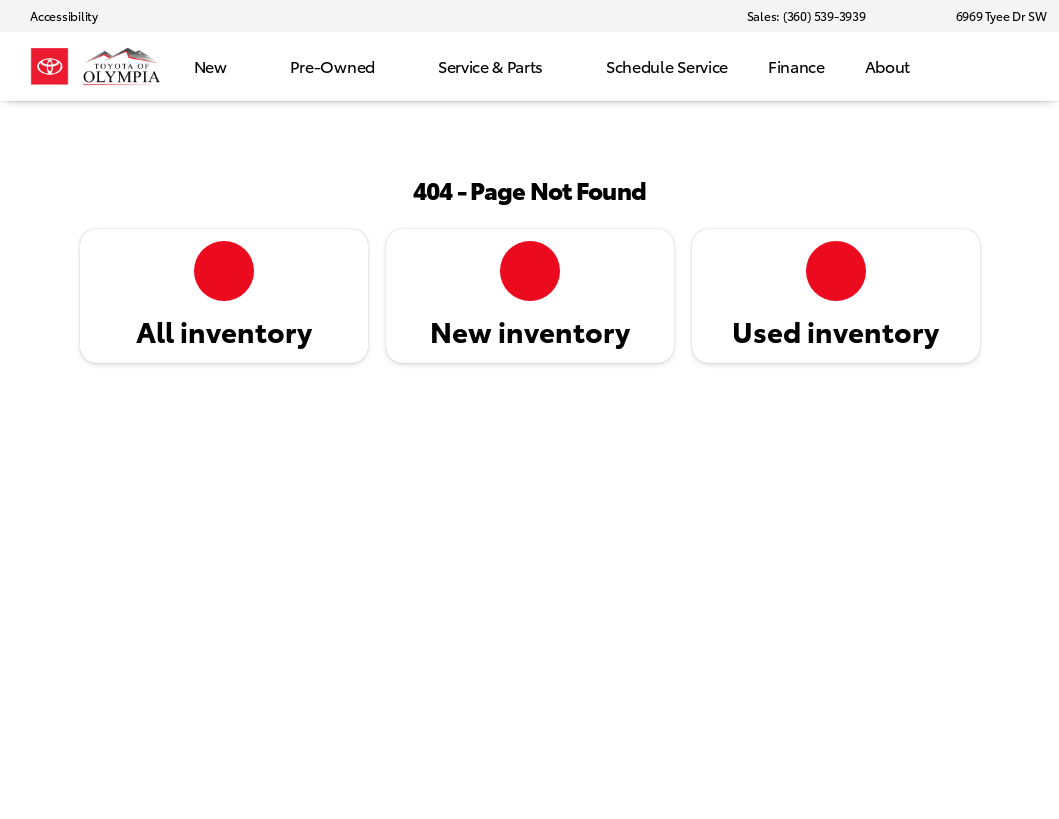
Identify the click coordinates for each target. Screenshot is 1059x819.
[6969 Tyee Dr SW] (992, 16)
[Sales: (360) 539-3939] (806, 16)
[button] (910, 16)
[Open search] (1013, 67)
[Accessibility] (55, 16)
